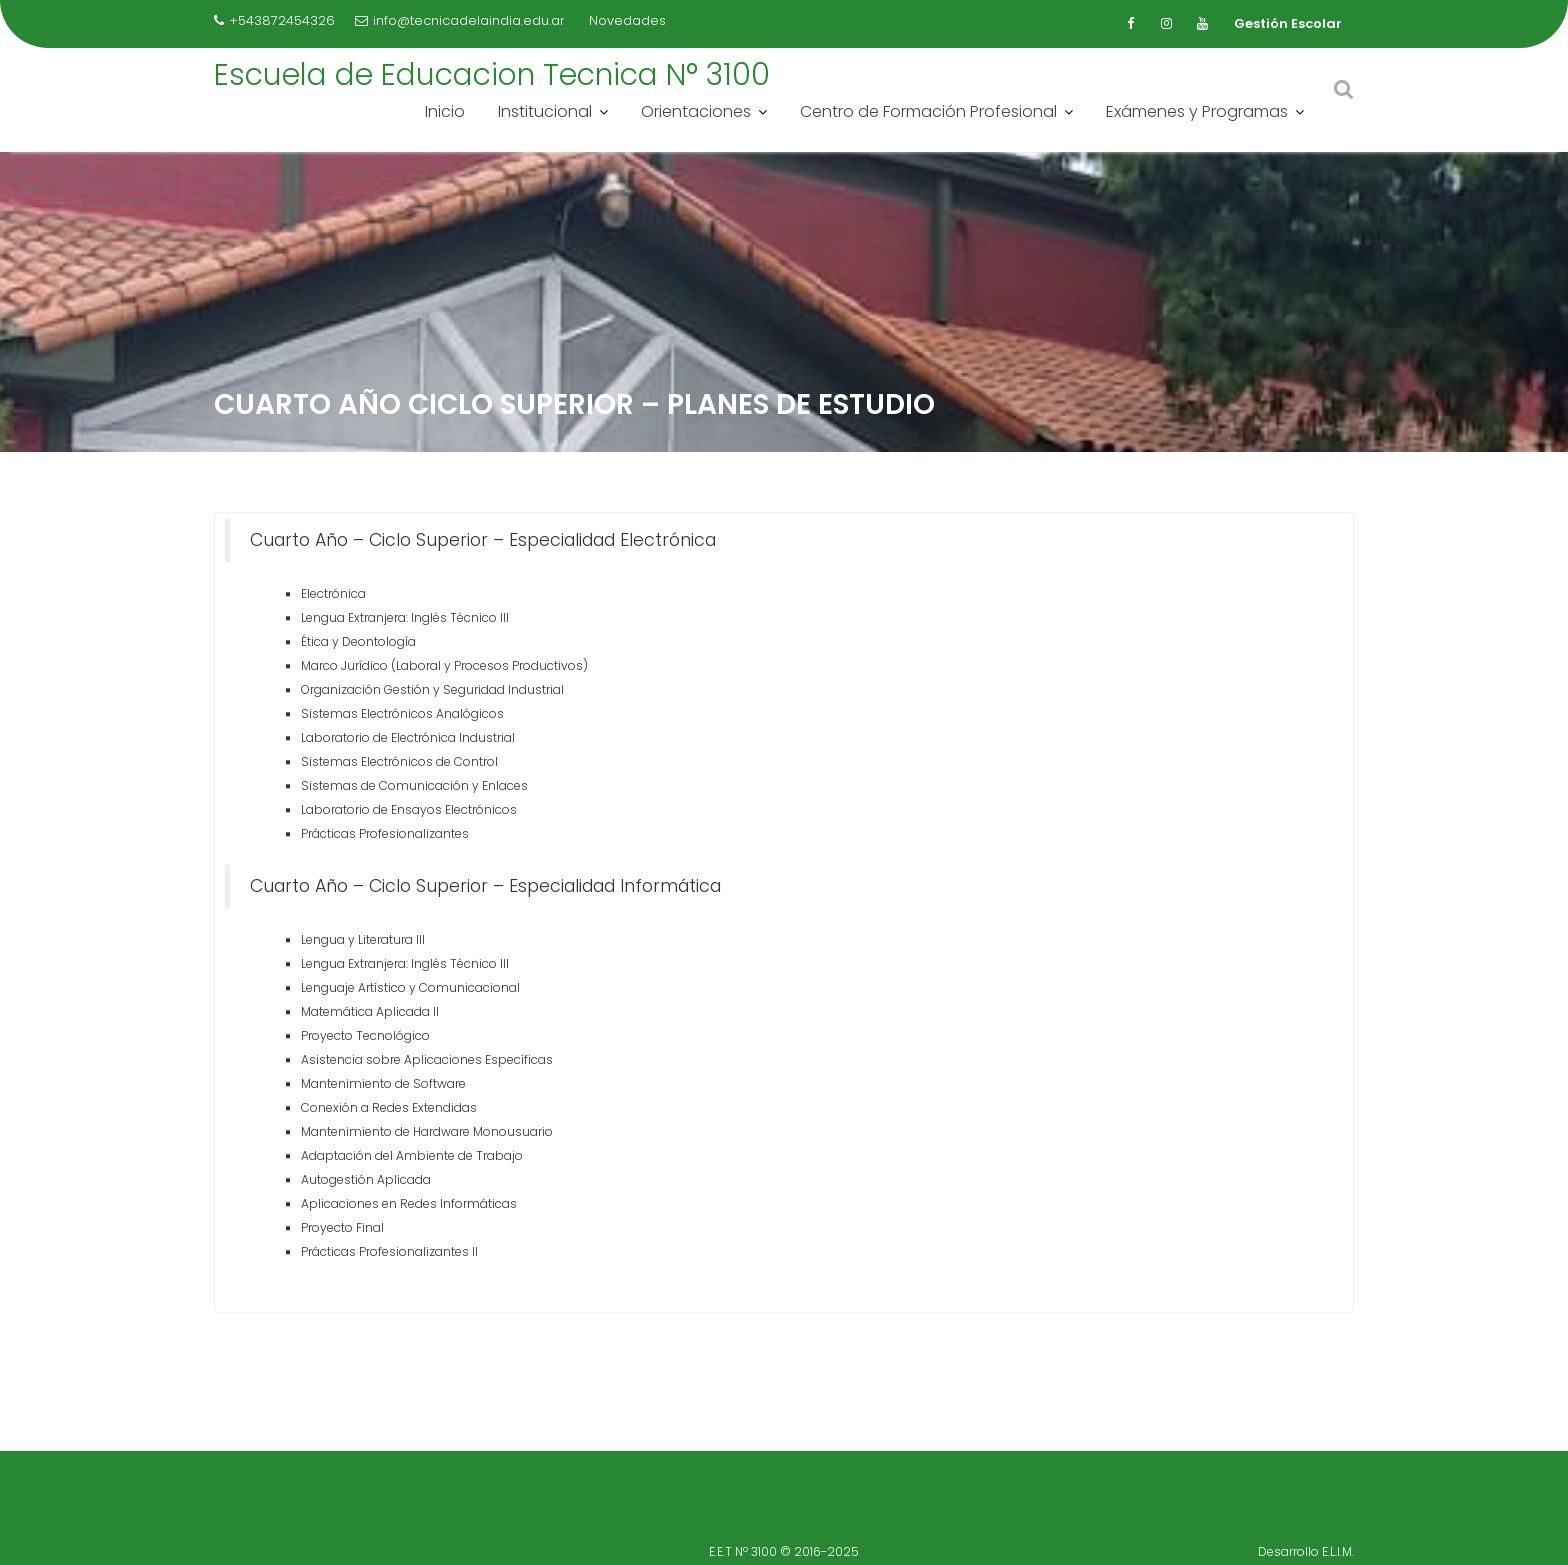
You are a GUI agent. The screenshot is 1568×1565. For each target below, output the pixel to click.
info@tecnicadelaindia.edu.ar (460, 20)
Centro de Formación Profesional (928, 111)
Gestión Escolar (1288, 23)
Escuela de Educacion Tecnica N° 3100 (492, 75)
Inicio (445, 111)
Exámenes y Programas (1197, 111)
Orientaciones (696, 111)
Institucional (545, 111)
